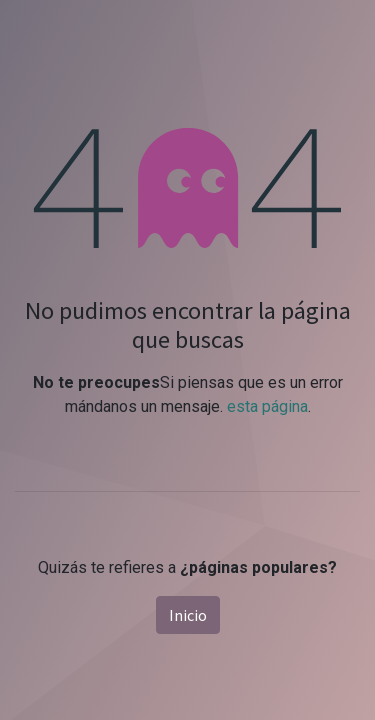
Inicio (188, 615)
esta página (267, 406)
